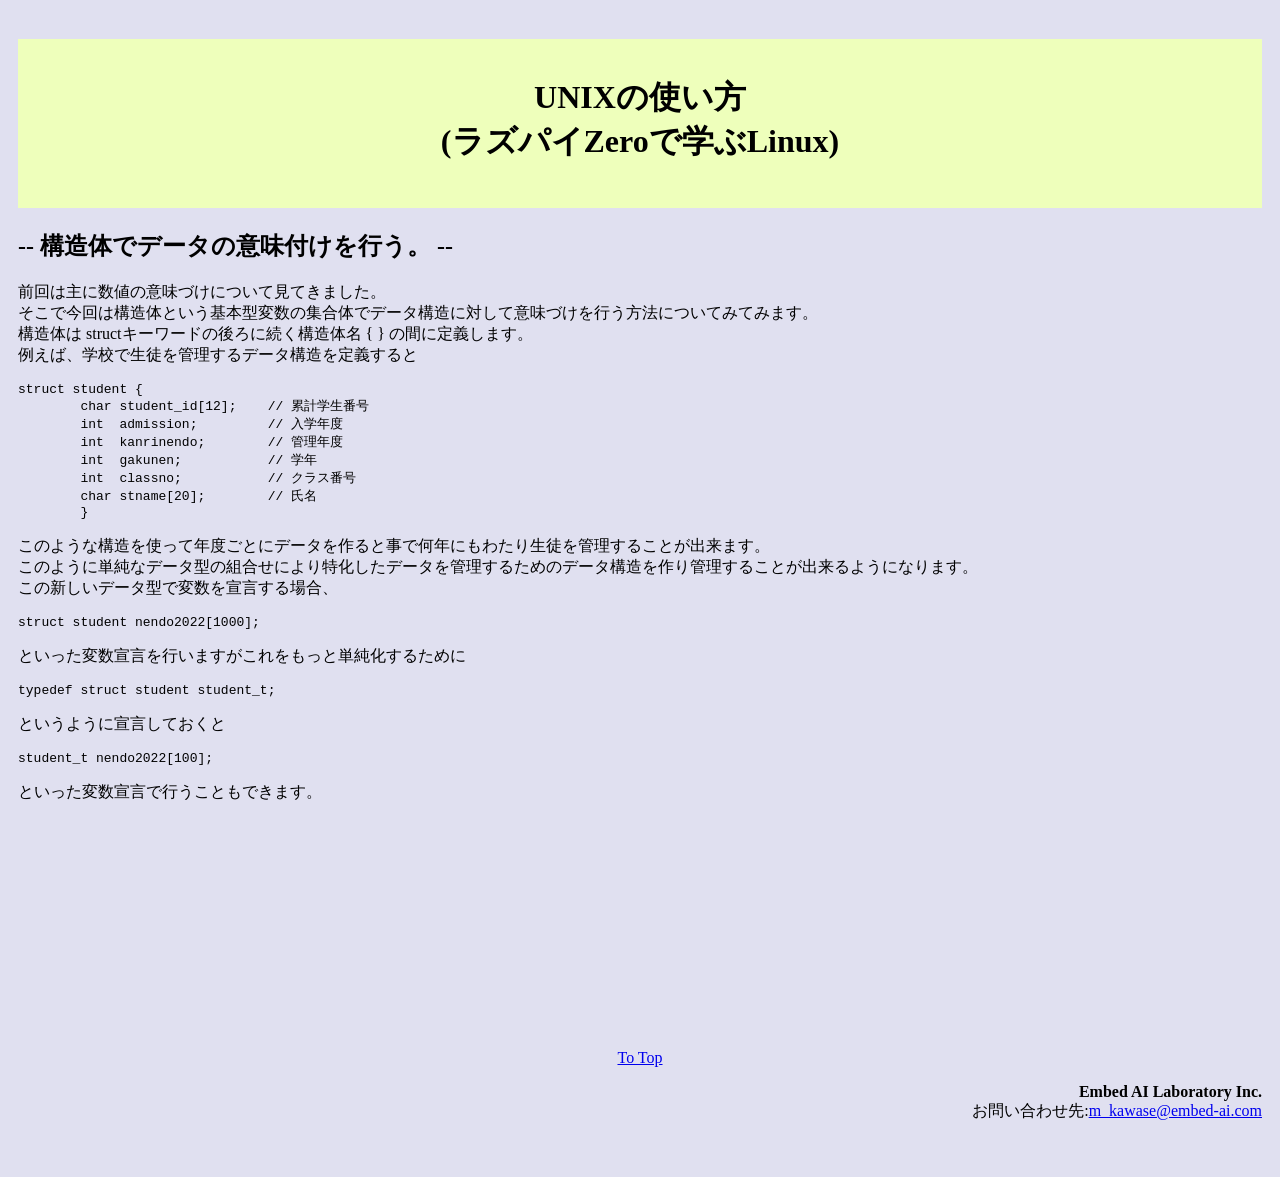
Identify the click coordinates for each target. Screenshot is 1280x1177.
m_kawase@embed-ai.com (1175, 1131)
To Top (639, 1078)
